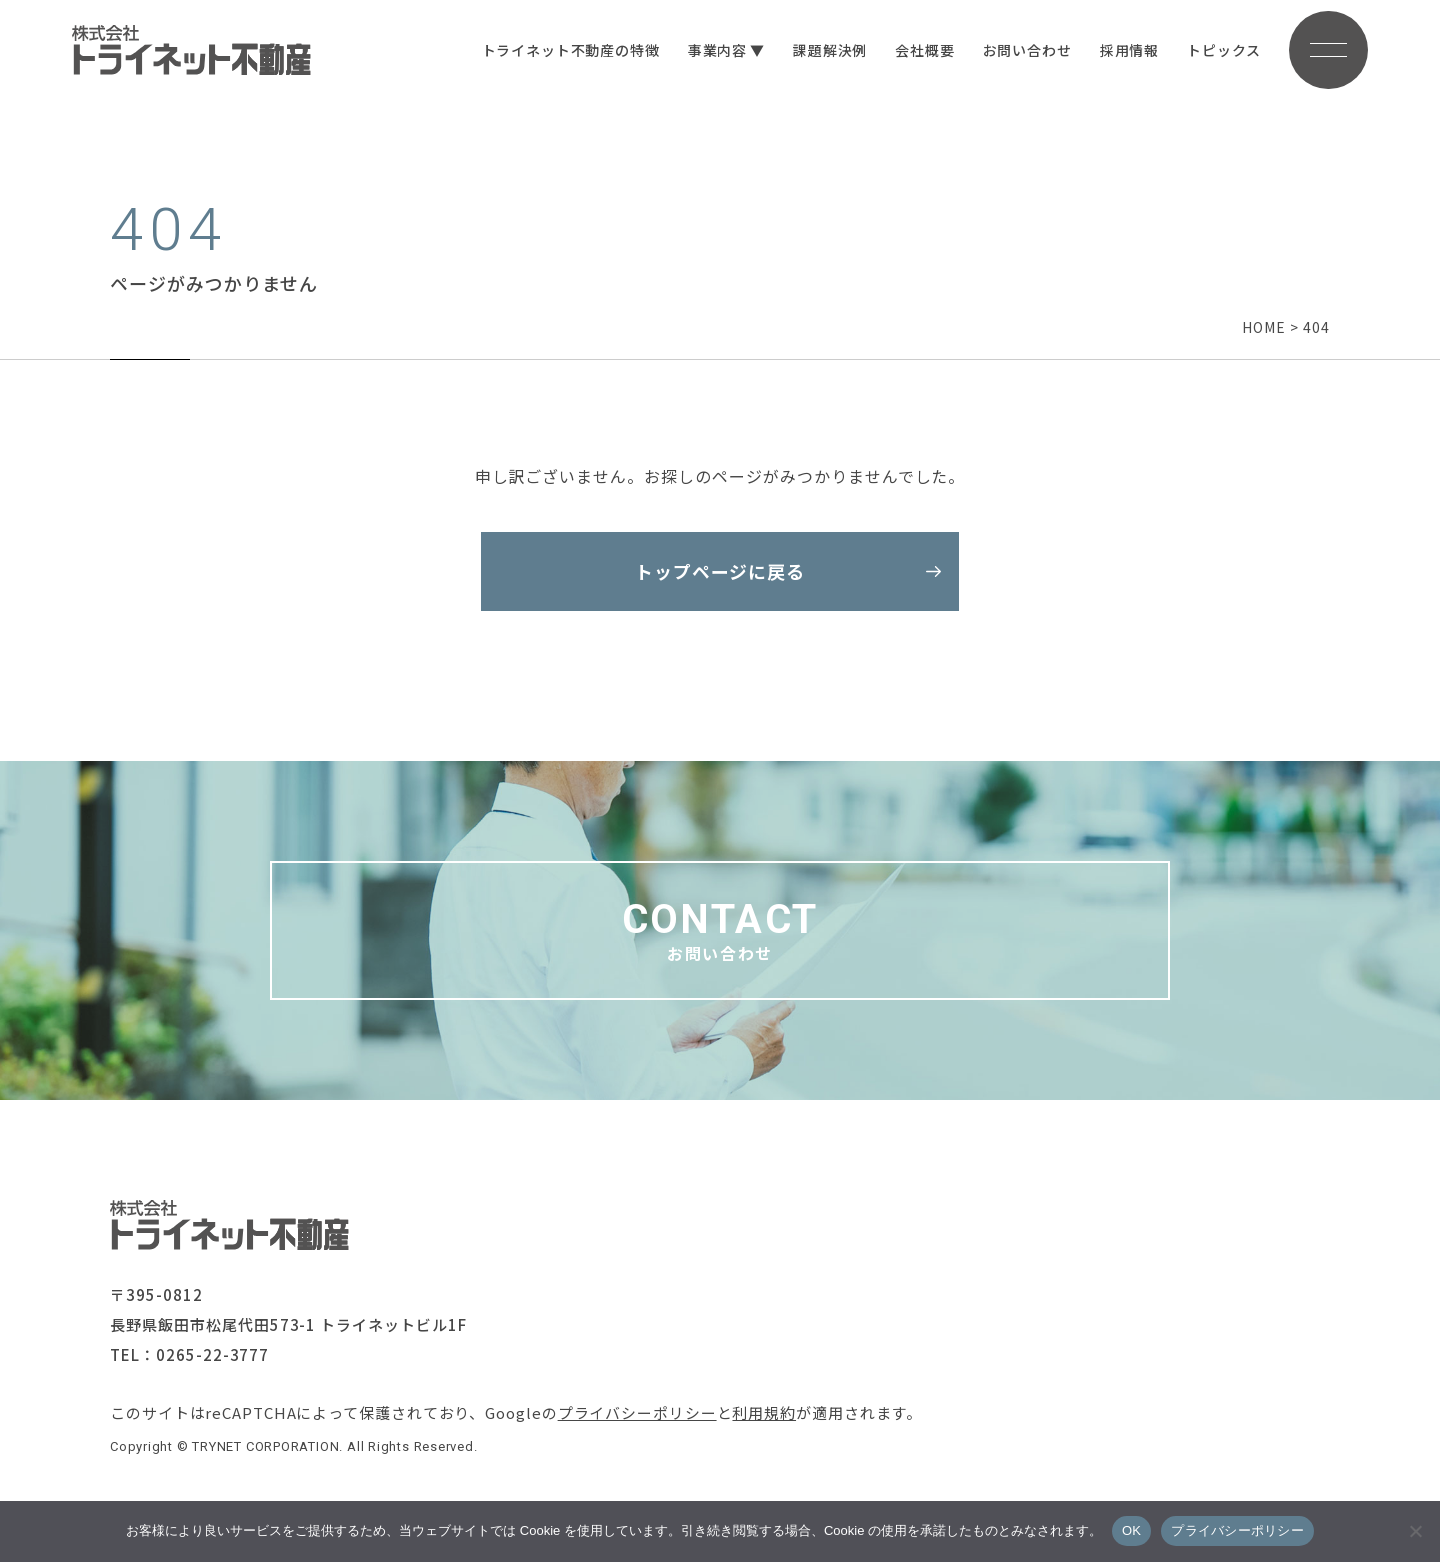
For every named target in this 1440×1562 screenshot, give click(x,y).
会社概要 (923, 50)
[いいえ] (1415, 1531)
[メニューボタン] (1328, 50)
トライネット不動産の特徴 (569, 50)
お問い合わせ (1025, 50)
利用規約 (765, 1414)
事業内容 (715, 50)
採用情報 (1127, 50)
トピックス (1223, 50)
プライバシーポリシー (637, 1414)
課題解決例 (829, 50)
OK (1131, 1530)
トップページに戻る (720, 572)
